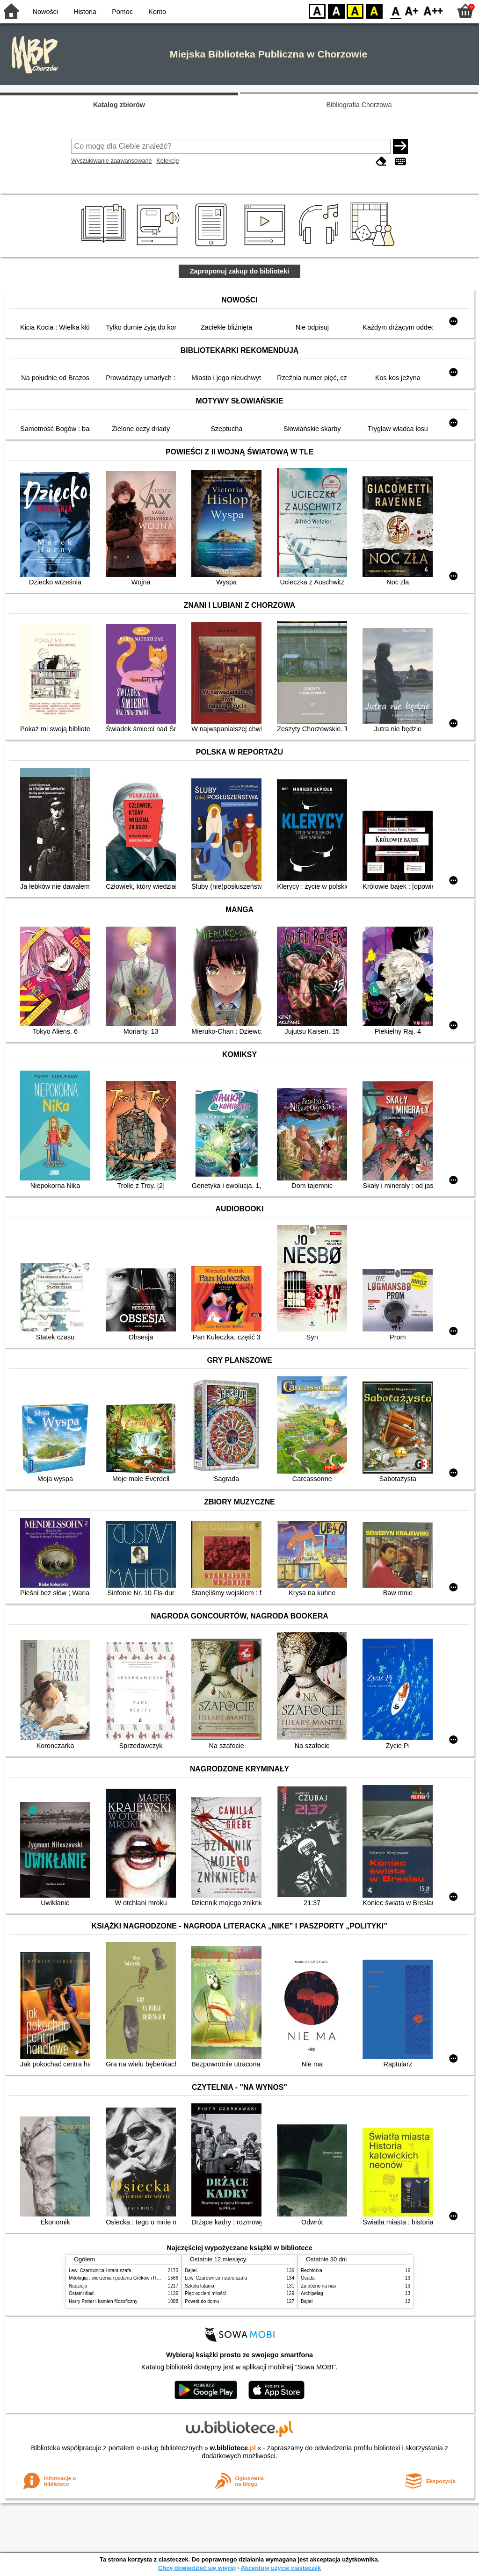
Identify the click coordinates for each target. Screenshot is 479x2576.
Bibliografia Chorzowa (359, 104)
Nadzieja (78, 2285)
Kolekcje (167, 160)
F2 (433, 10)
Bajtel (190, 2270)
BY (374, 10)
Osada (308, 2278)
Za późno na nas (318, 2285)
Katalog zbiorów (119, 104)
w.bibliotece (233, 2448)
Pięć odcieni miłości (205, 2293)
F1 (411, 10)
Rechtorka (311, 2270)
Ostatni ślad (81, 2293)
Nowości (45, 11)
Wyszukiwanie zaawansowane (111, 160)
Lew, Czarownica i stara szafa (100, 2270)
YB (355, 10)
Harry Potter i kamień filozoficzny (103, 2301)
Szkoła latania (199, 2285)
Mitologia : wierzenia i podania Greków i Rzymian (120, 2278)
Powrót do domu (202, 2301)
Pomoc (122, 11)
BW (336, 10)
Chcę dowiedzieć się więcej (197, 2567)
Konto (157, 11)
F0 (395, 10)
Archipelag (312, 2293)
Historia (84, 11)
